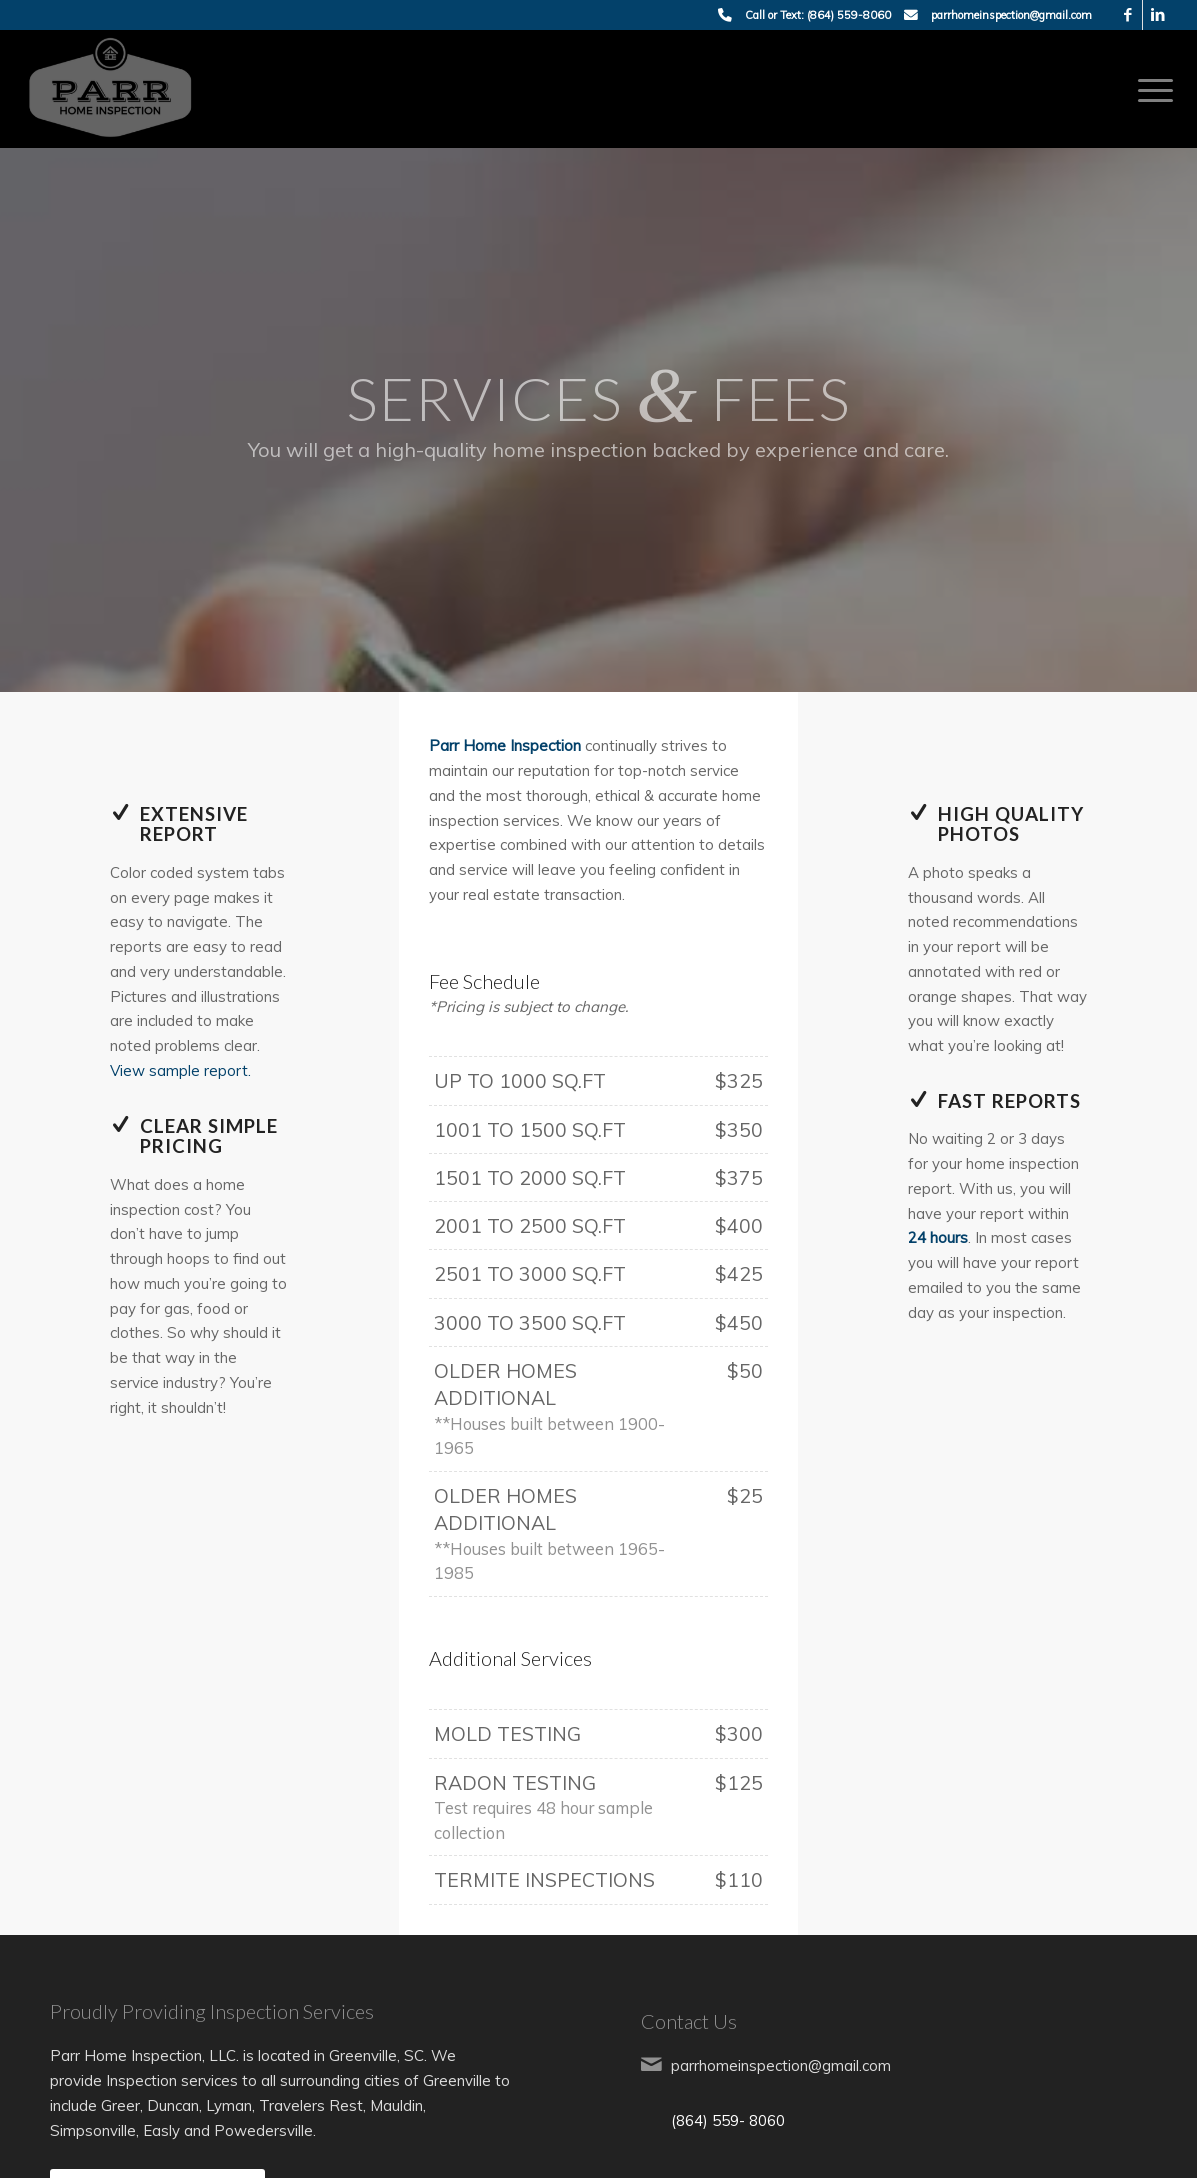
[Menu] (1149, 89)
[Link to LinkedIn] (1158, 15)
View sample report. (180, 1070)
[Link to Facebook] (1127, 15)
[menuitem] (1149, 89)
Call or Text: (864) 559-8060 (818, 15)
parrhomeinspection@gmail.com (1011, 15)
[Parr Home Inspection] (111, 89)
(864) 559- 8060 (728, 2120)
